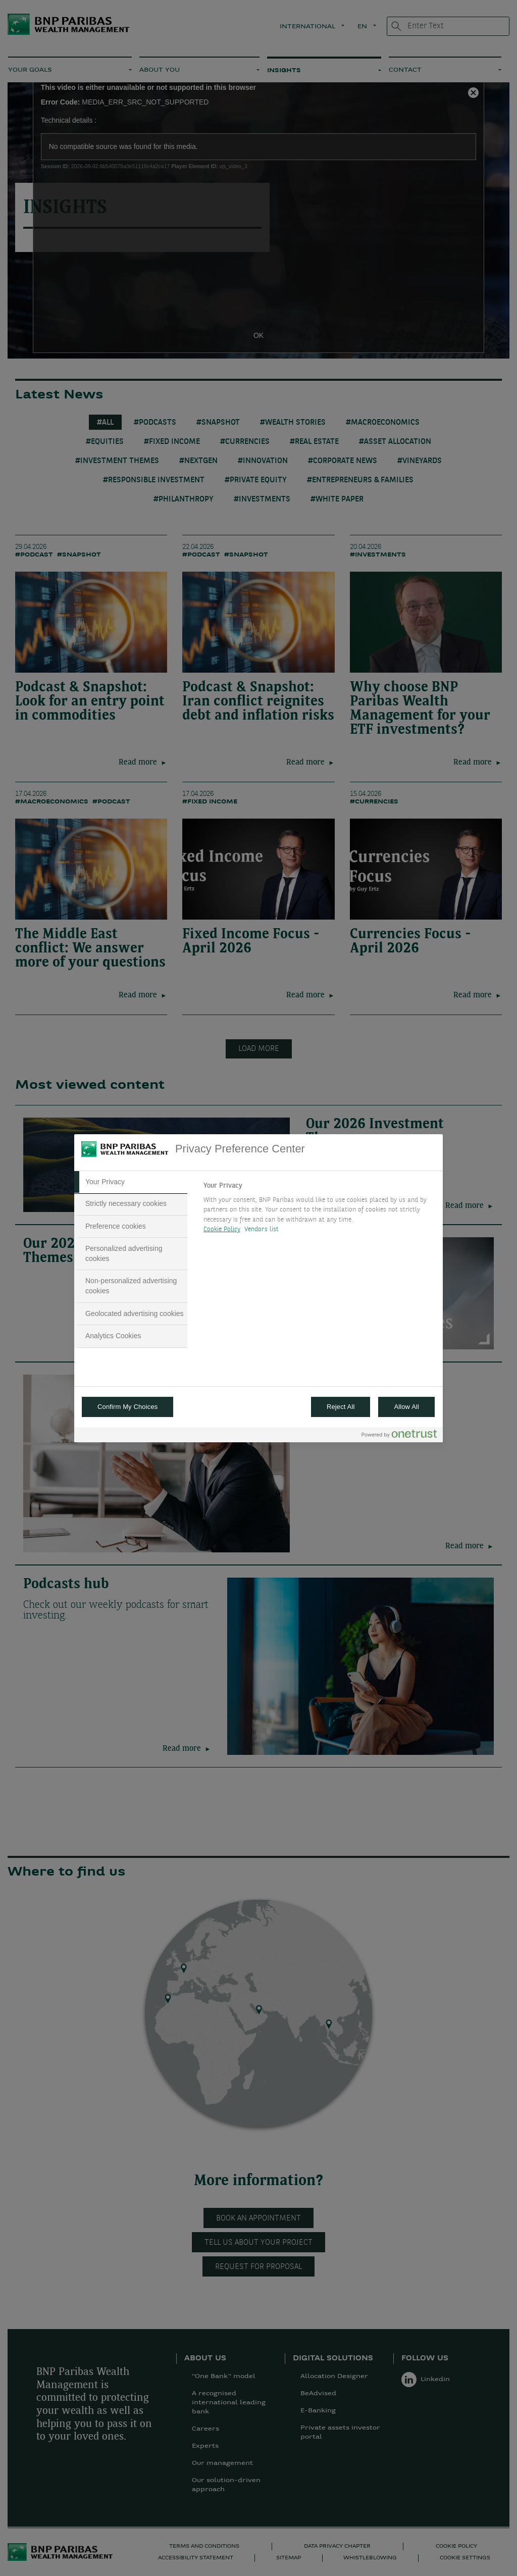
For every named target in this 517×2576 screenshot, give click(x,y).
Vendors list (261, 1229)
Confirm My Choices (127, 1406)
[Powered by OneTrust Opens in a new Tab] (399, 1436)
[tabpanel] (318, 1210)
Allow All (406, 1406)
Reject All (341, 1406)
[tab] (130, 1182)
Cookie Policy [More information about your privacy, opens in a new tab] (221, 1229)
